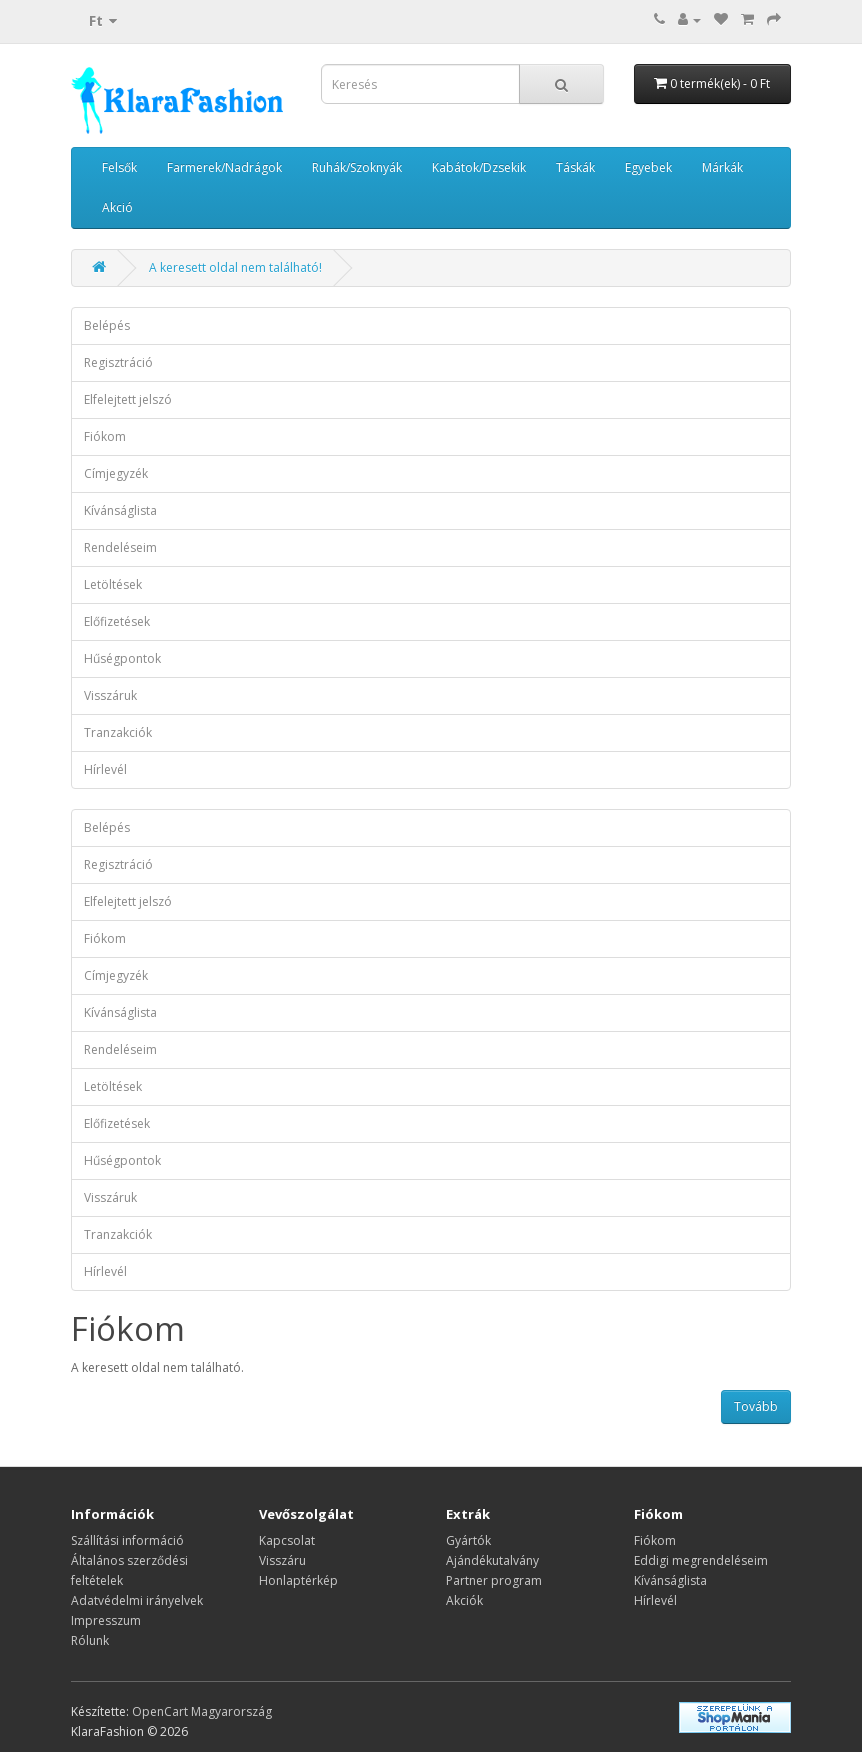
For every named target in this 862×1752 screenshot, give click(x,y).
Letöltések (113, 584)
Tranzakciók (118, 732)
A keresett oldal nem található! (235, 267)
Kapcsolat (287, 1540)
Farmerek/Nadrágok (224, 167)
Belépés (107, 325)
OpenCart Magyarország (202, 1711)
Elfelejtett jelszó (128, 399)
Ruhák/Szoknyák (357, 167)
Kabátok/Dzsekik (479, 167)
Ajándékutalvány (492, 1560)
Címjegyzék (116, 473)
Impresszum (106, 1620)
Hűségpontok (122, 658)
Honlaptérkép (298, 1580)
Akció (117, 207)
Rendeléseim (120, 547)
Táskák (575, 167)
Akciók (464, 1600)
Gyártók (468, 1540)
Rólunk (90, 1640)
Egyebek (648, 167)
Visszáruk (110, 695)
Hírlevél (105, 769)
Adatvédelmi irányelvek (137, 1600)
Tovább (756, 1406)
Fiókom (105, 436)
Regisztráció (118, 362)
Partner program (494, 1580)
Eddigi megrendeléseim (701, 1560)
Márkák (722, 167)
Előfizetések (117, 621)
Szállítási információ (127, 1540)
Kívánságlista (120, 510)
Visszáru (282, 1560)
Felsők (119, 167)
